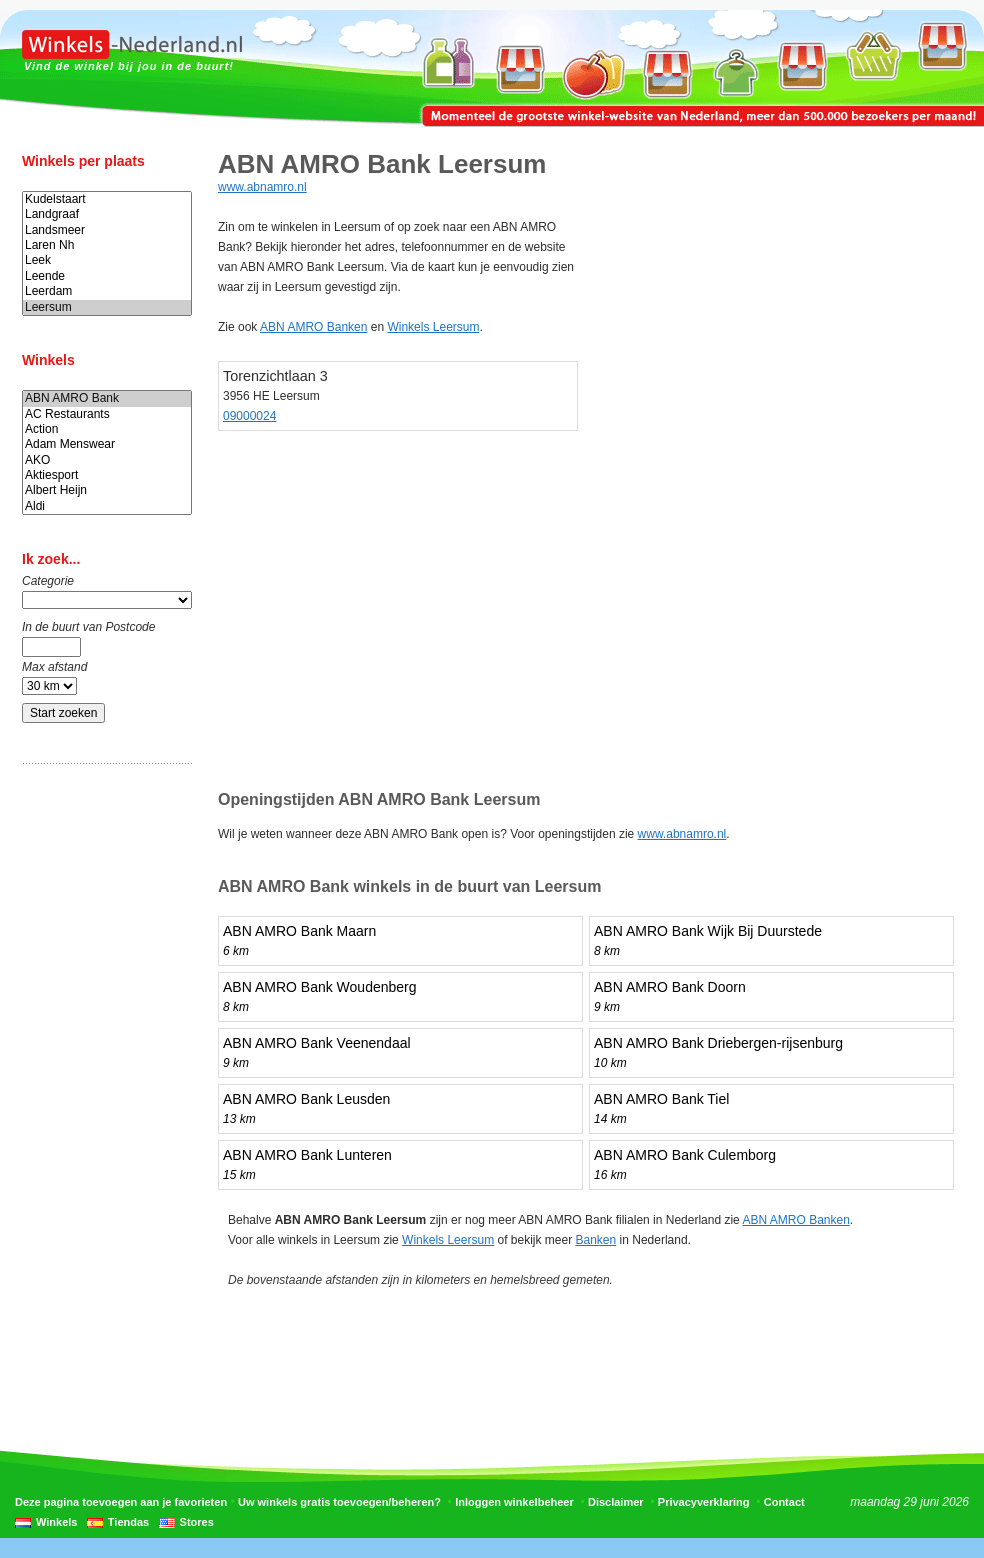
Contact (784, 1502)
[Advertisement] (102, 1093)
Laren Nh (107, 245)
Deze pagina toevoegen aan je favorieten (121, 1502)
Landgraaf (107, 214)
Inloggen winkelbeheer (514, 1502)
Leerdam (107, 291)
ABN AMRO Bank (107, 398)
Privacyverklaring (704, 1502)
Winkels (56, 1522)
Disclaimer (616, 1502)
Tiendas (128, 1522)
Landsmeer (107, 230)
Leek (107, 260)
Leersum (107, 307)
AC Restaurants (107, 414)
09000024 (249, 416)
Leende (107, 276)
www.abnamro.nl (262, 187)
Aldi (107, 506)
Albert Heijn (107, 490)
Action (107, 429)
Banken (596, 1240)
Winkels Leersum (433, 327)
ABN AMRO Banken (313, 327)
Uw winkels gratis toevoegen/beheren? (339, 1502)
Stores (197, 1522)
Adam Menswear (107, 444)
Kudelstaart (107, 199)
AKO (107, 460)
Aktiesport (107, 475)
